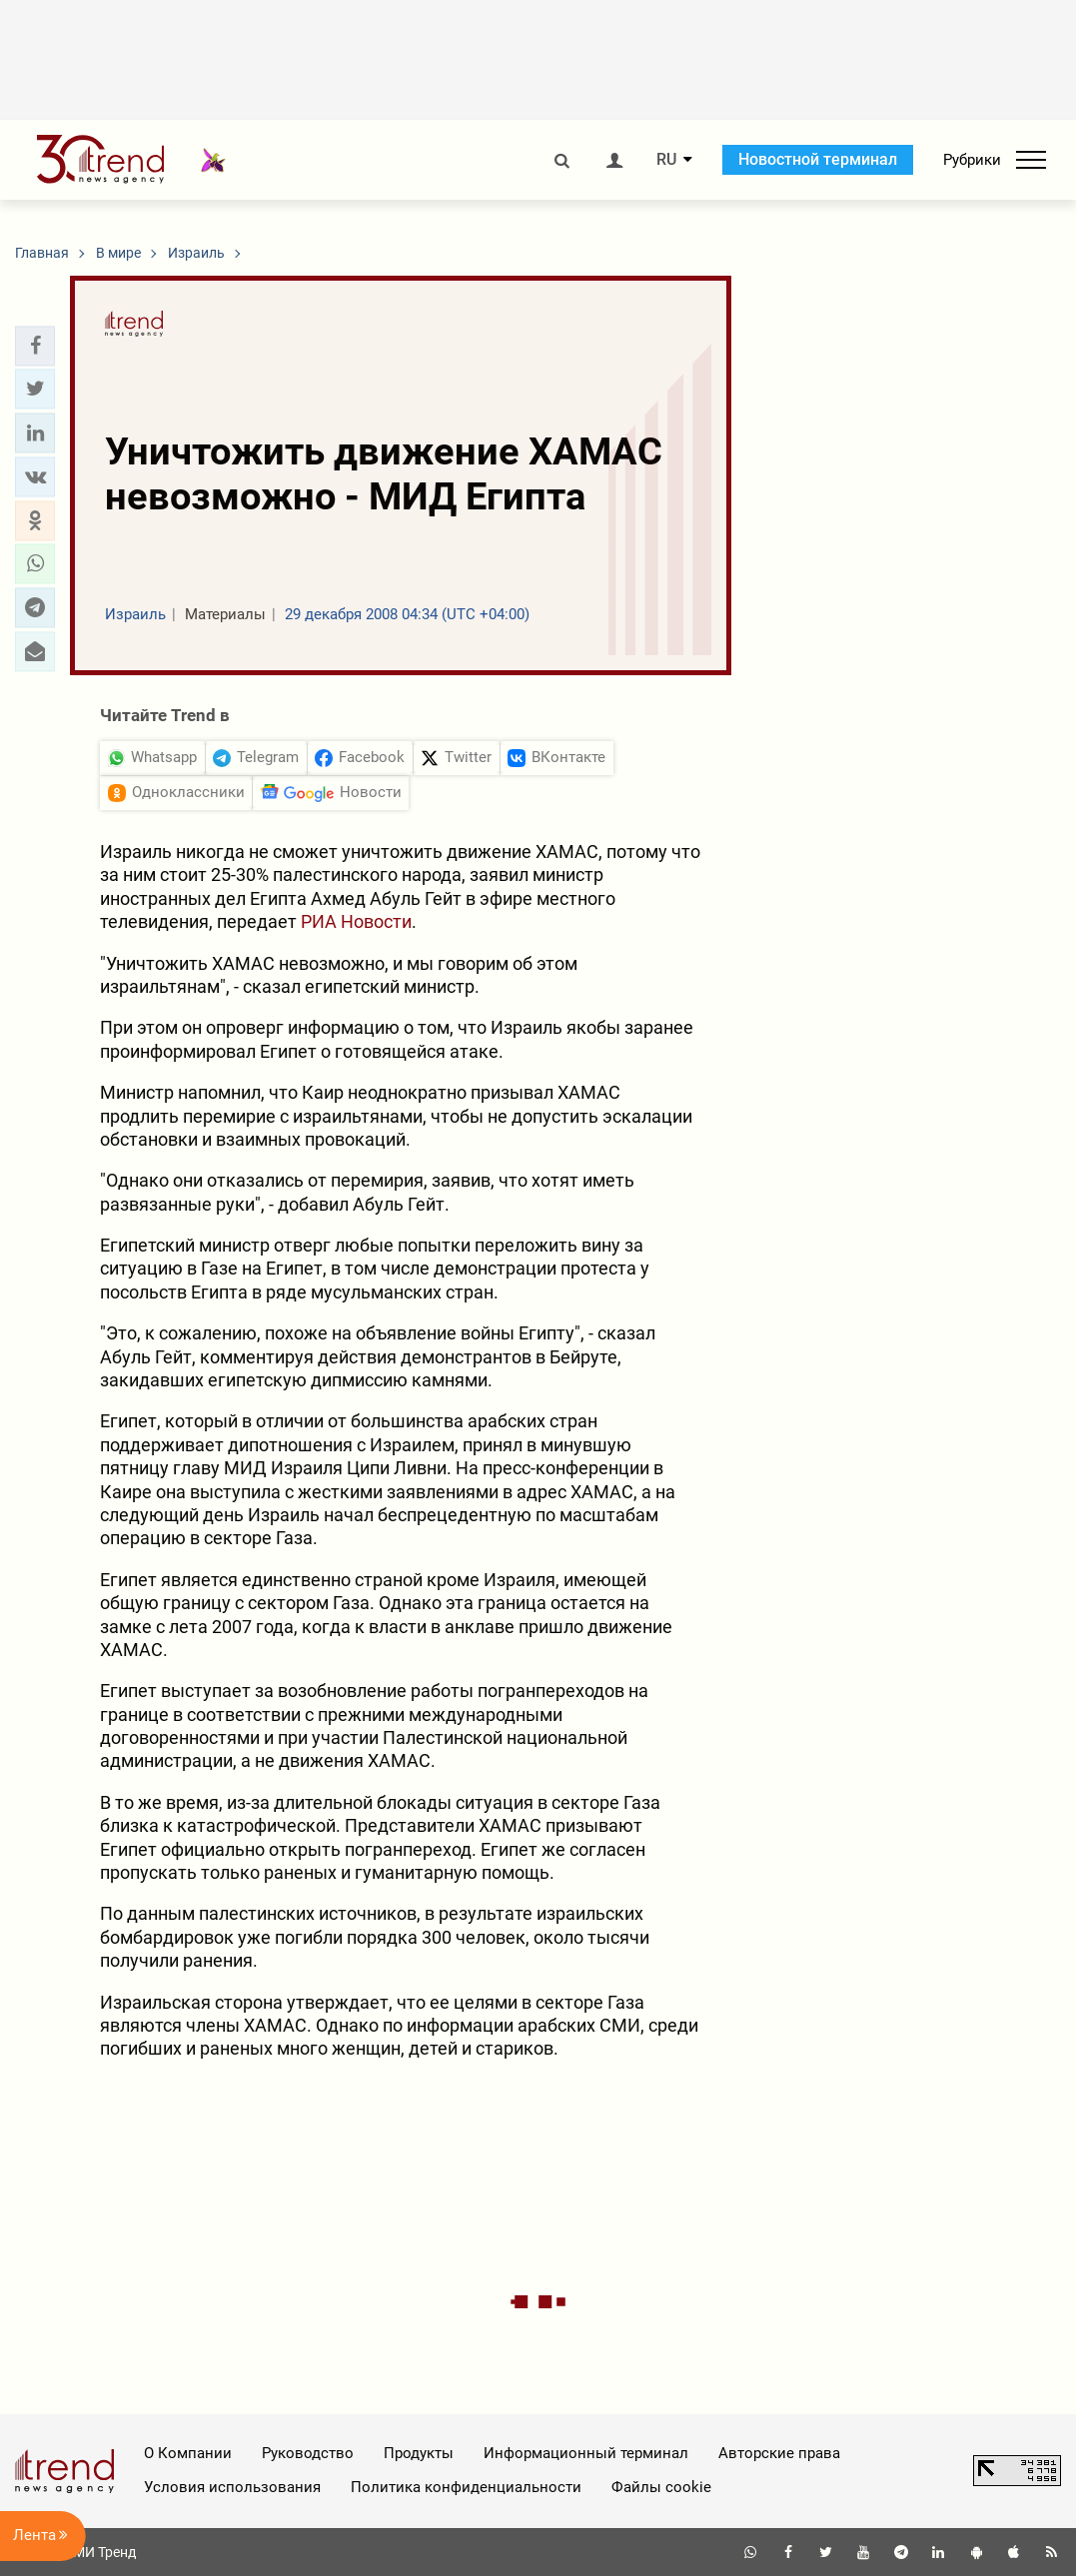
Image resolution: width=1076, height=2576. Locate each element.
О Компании (188, 2453)
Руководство (308, 2453)
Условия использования (232, 2487)
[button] (35, 346)
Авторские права (779, 2453)
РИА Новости (356, 921)
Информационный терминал (586, 2453)
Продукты (419, 2453)
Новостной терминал (817, 159)
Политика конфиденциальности (466, 2487)
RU (666, 160)
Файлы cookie (661, 2487)
